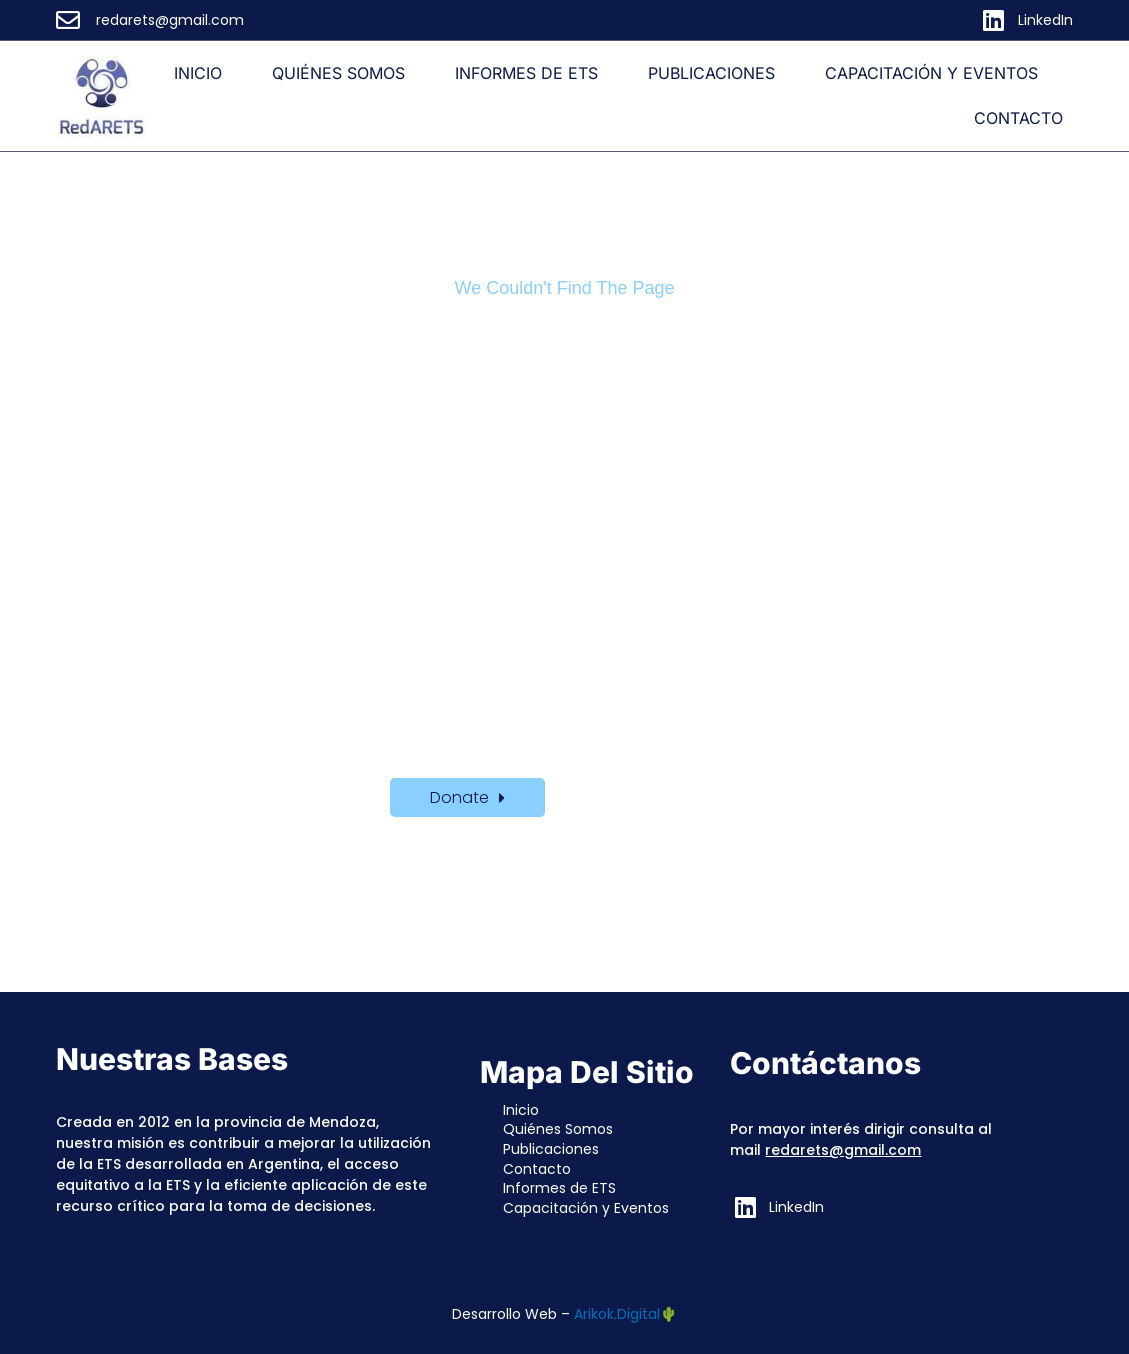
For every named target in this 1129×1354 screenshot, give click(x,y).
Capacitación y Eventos (931, 73)
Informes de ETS (526, 73)
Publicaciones (711, 73)
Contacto (1018, 118)
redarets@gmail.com (843, 1150)
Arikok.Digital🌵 (625, 1314)
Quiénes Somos (338, 73)
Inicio (198, 73)
